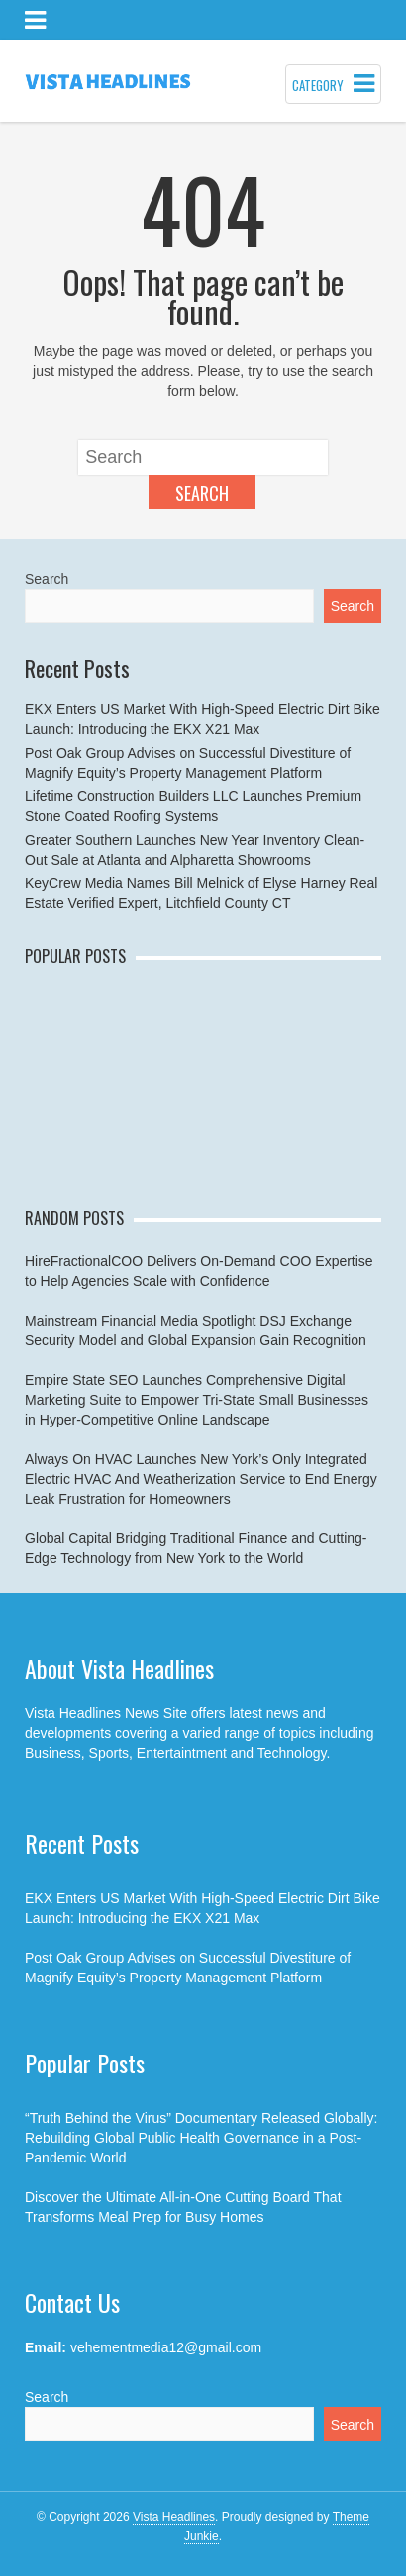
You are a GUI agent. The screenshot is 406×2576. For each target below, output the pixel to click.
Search (202, 493)
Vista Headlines (174, 2517)
